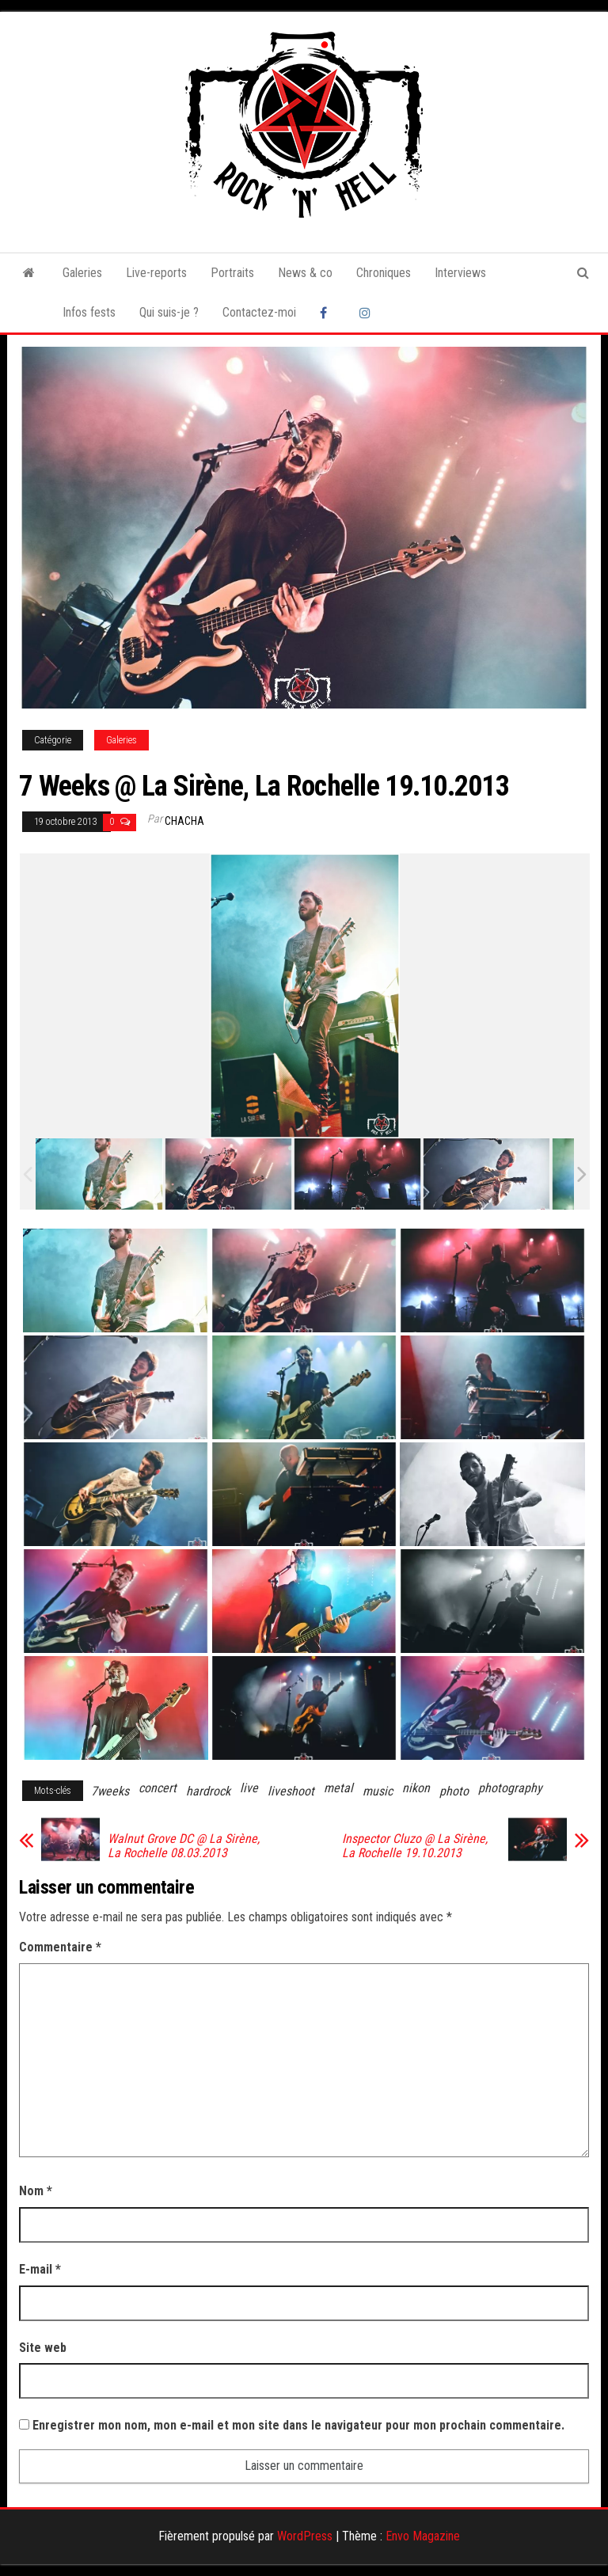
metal (338, 1787)
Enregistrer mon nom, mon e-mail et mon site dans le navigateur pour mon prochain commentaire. (298, 2425)
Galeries (82, 272)
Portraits (232, 272)
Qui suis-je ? (169, 312)
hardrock (208, 1791)
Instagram (367, 312)
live (249, 1787)
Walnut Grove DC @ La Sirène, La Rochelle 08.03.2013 (184, 1846)
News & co (305, 272)
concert (158, 1787)
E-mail (40, 2269)
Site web (42, 2347)
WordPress (304, 2536)
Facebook (328, 312)
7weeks (110, 1791)
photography (510, 1787)
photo (454, 1791)
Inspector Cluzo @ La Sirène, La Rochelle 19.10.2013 (415, 1846)
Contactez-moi (259, 312)
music (378, 1791)
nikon (416, 1787)
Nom (35, 2190)
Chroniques (383, 272)
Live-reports (156, 272)
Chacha (184, 821)
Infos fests (89, 312)
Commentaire (60, 1947)
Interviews (460, 272)
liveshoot (291, 1791)
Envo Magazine (423, 2536)
